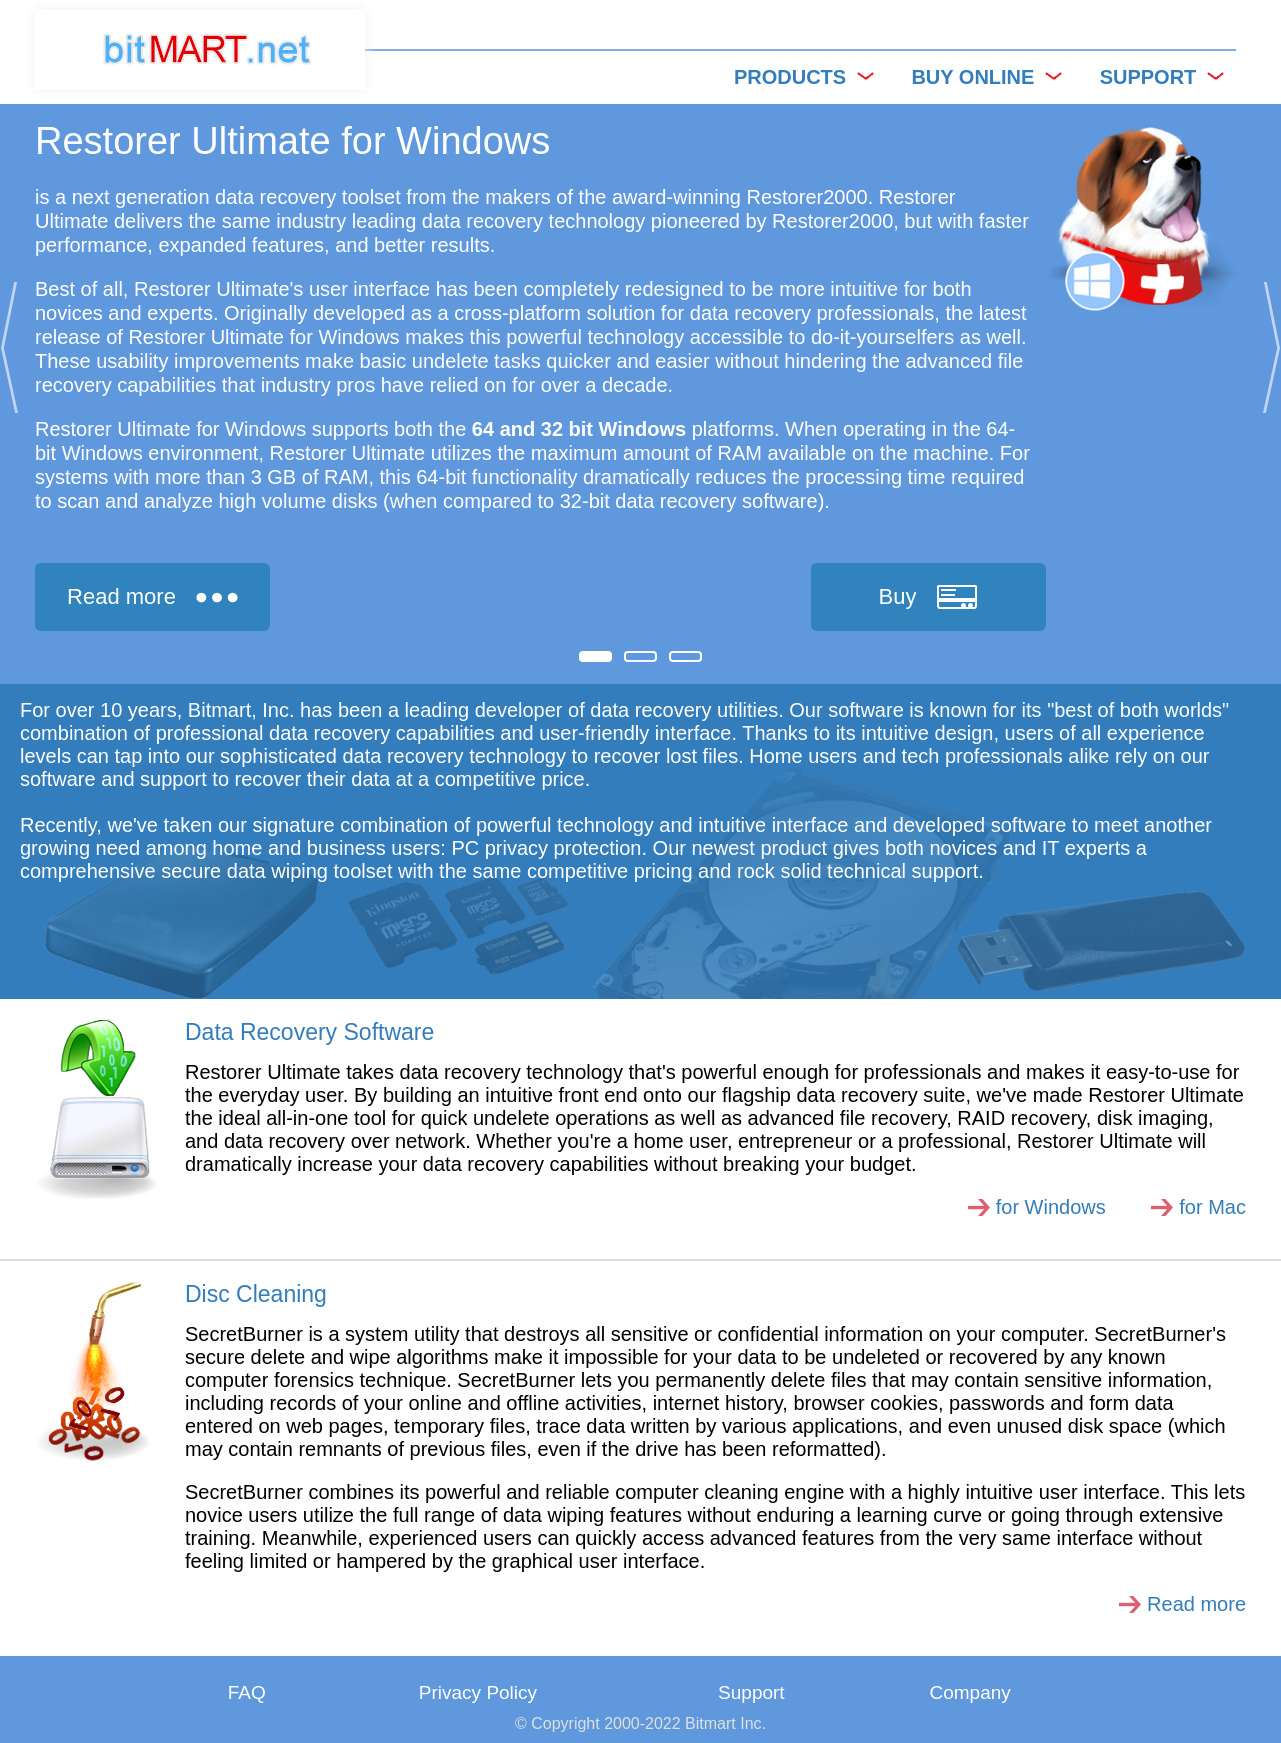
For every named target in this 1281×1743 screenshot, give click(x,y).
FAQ (247, 1692)
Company (969, 1692)
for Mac (1212, 1207)
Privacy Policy (478, 1692)
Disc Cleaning (256, 1294)
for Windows (1051, 1207)
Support (751, 1692)
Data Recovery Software (309, 1032)
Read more (1196, 1604)
